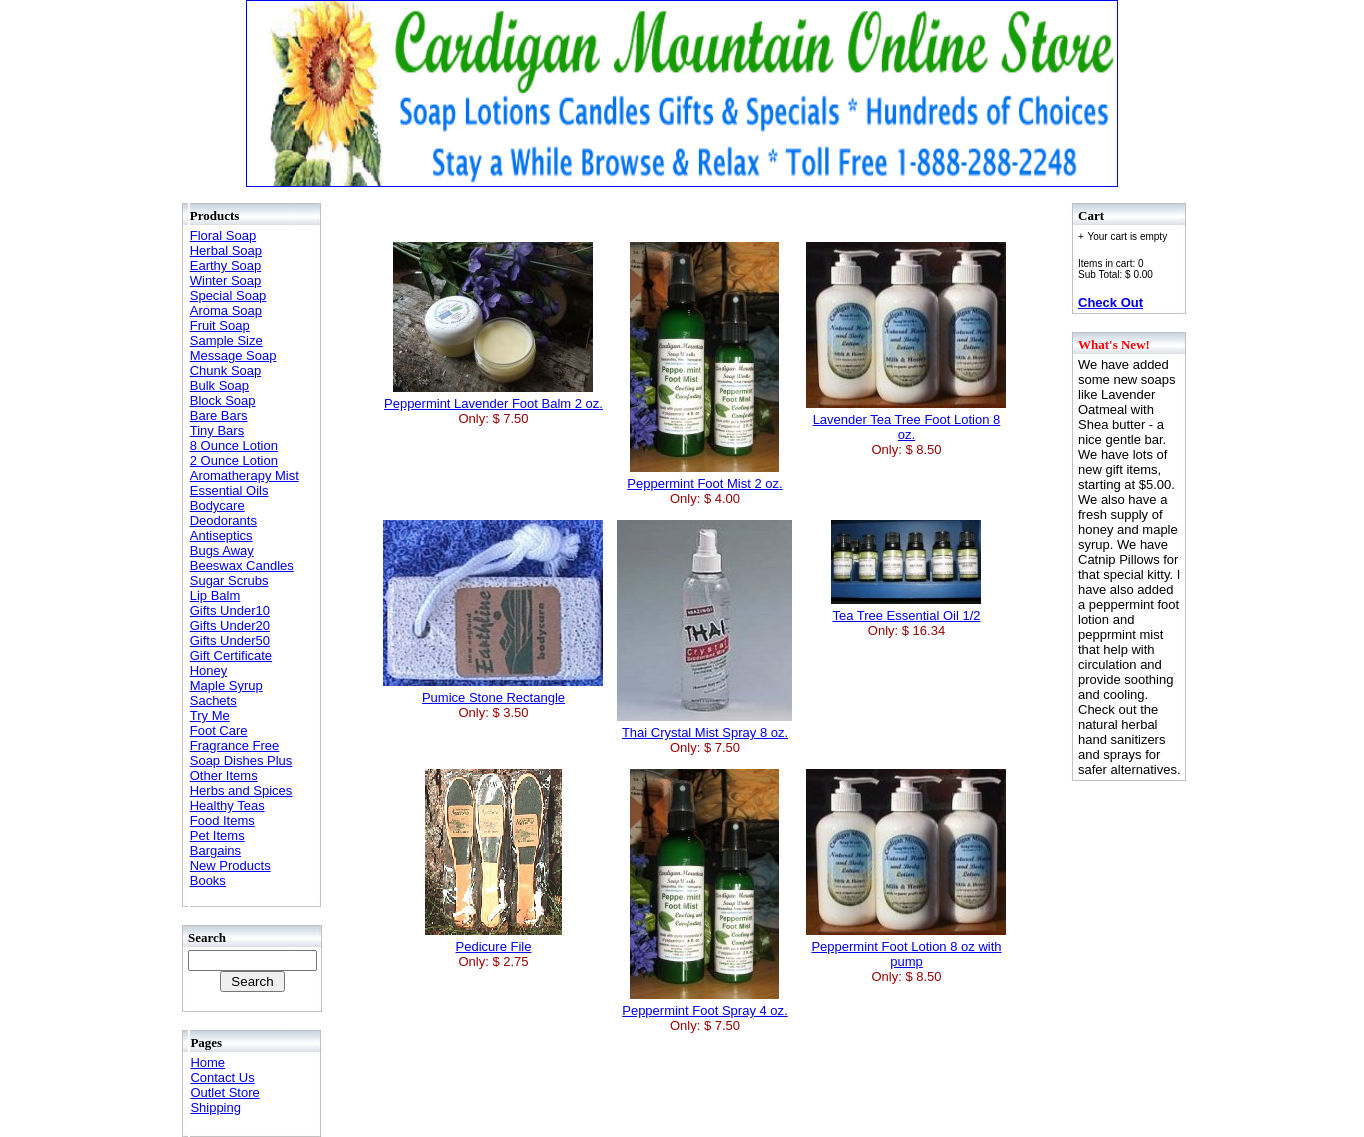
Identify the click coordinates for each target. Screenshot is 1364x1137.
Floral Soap (223, 235)
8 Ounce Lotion (234, 445)
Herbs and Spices (241, 790)
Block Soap (223, 400)
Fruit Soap (220, 325)
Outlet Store (224, 1092)
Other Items (224, 775)
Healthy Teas (227, 805)
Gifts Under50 (230, 640)
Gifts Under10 (230, 610)
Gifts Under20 (230, 625)
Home (207, 1062)
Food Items (222, 820)
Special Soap (228, 295)
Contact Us (222, 1077)
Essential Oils (229, 490)
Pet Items (217, 835)
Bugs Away (222, 550)
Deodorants (223, 520)
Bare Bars (219, 415)
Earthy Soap (226, 265)
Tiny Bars (217, 430)
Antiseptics (221, 535)
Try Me (210, 715)
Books (208, 880)
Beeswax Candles (242, 565)
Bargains (215, 850)
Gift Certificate (231, 655)
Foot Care (219, 730)
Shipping (215, 1107)
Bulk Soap (219, 385)
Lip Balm (215, 595)
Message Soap (233, 355)
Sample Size (226, 340)
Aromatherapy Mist (244, 475)
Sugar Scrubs (229, 580)
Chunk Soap (226, 370)
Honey (209, 670)
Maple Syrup (226, 685)
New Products (230, 865)
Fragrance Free (235, 745)
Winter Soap (226, 280)
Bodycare (217, 505)
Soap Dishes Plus (241, 760)
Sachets (213, 700)
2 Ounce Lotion (234, 460)
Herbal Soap (226, 250)
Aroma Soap (226, 310)
